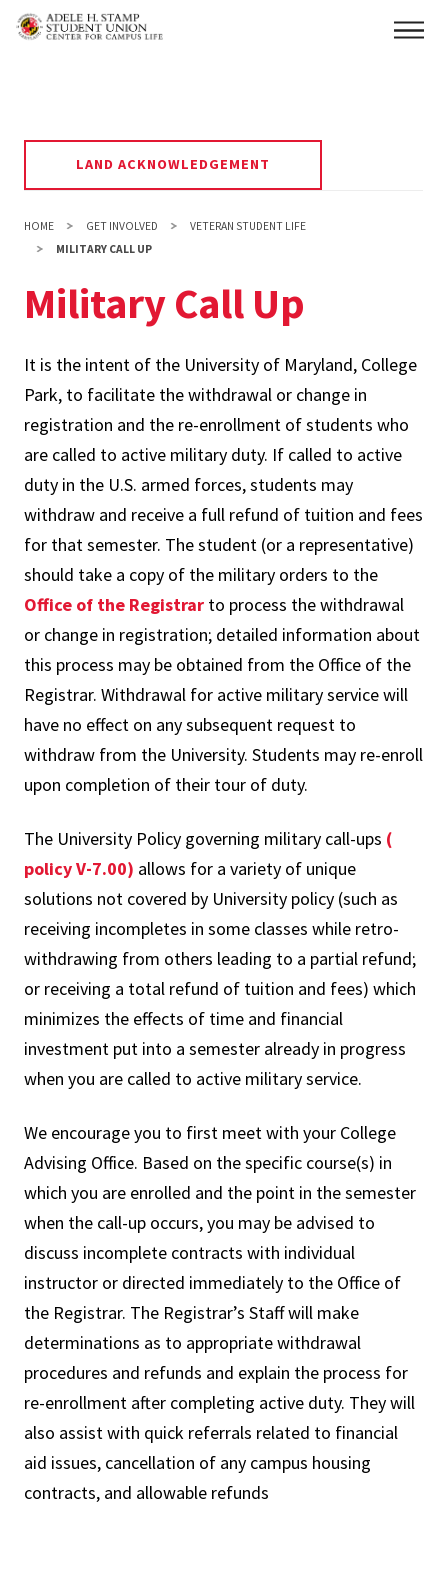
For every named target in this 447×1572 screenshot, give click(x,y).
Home (39, 226)
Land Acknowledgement (173, 164)
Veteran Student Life (248, 226)
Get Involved (122, 226)
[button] (409, 30)
